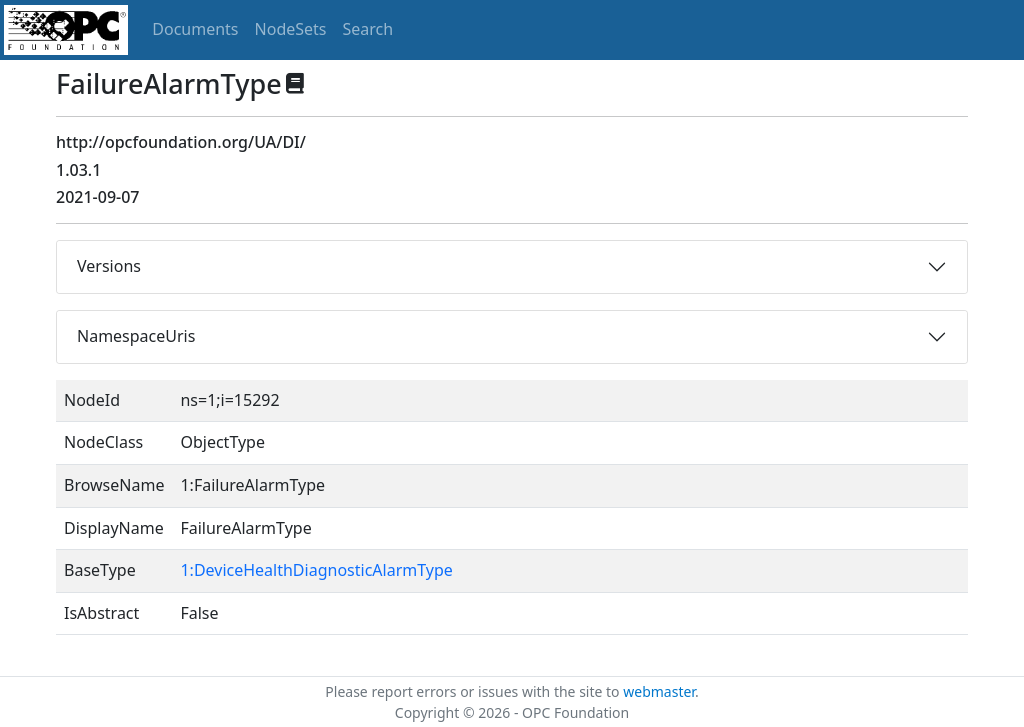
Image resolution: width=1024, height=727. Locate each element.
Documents (195, 29)
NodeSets (291, 29)
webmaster (659, 691)
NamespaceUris (136, 336)
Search (368, 29)
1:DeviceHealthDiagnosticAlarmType (316, 570)
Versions (109, 266)
